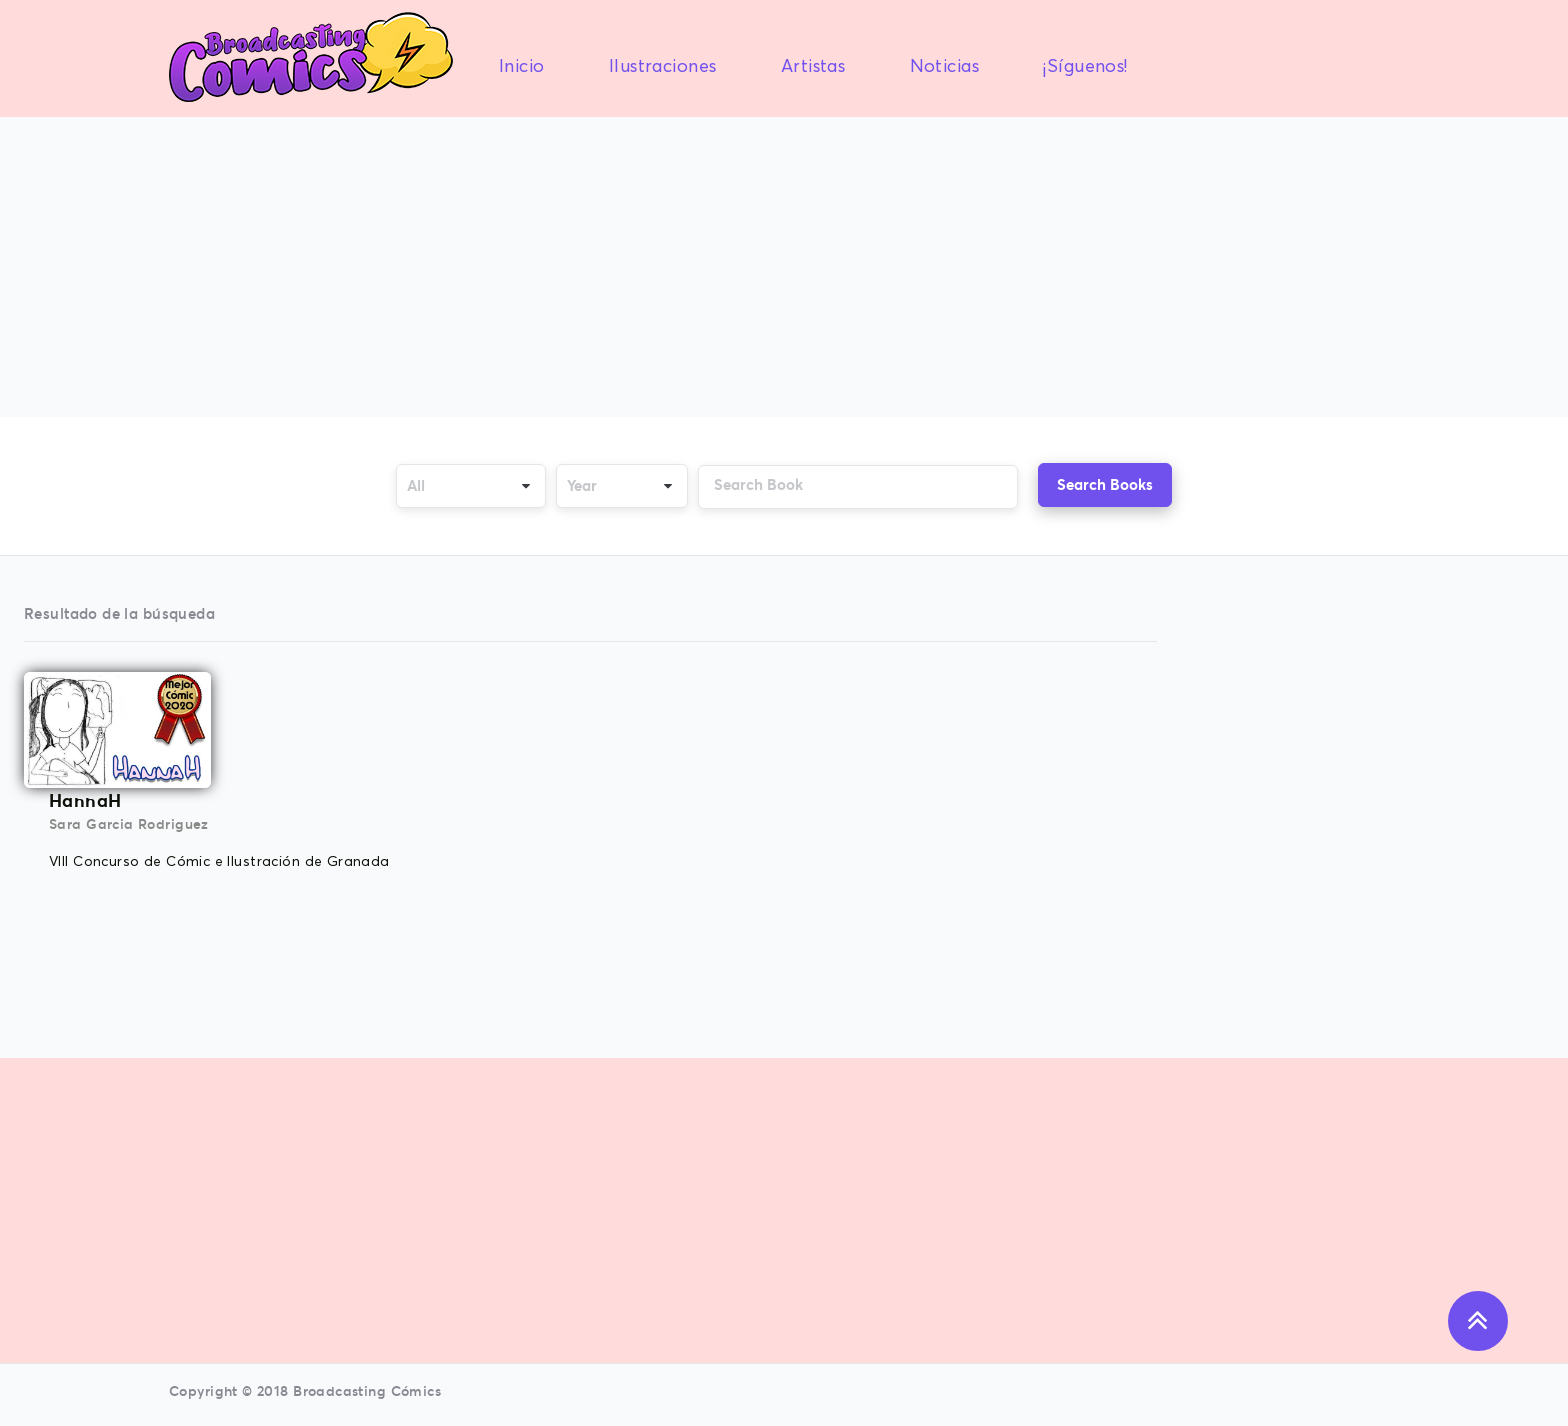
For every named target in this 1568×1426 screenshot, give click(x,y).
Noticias (944, 67)
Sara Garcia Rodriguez (129, 824)
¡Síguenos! (1085, 67)
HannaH (85, 800)
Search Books (1105, 484)
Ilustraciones (662, 67)
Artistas (813, 67)
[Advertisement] (784, 269)
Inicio (522, 67)
